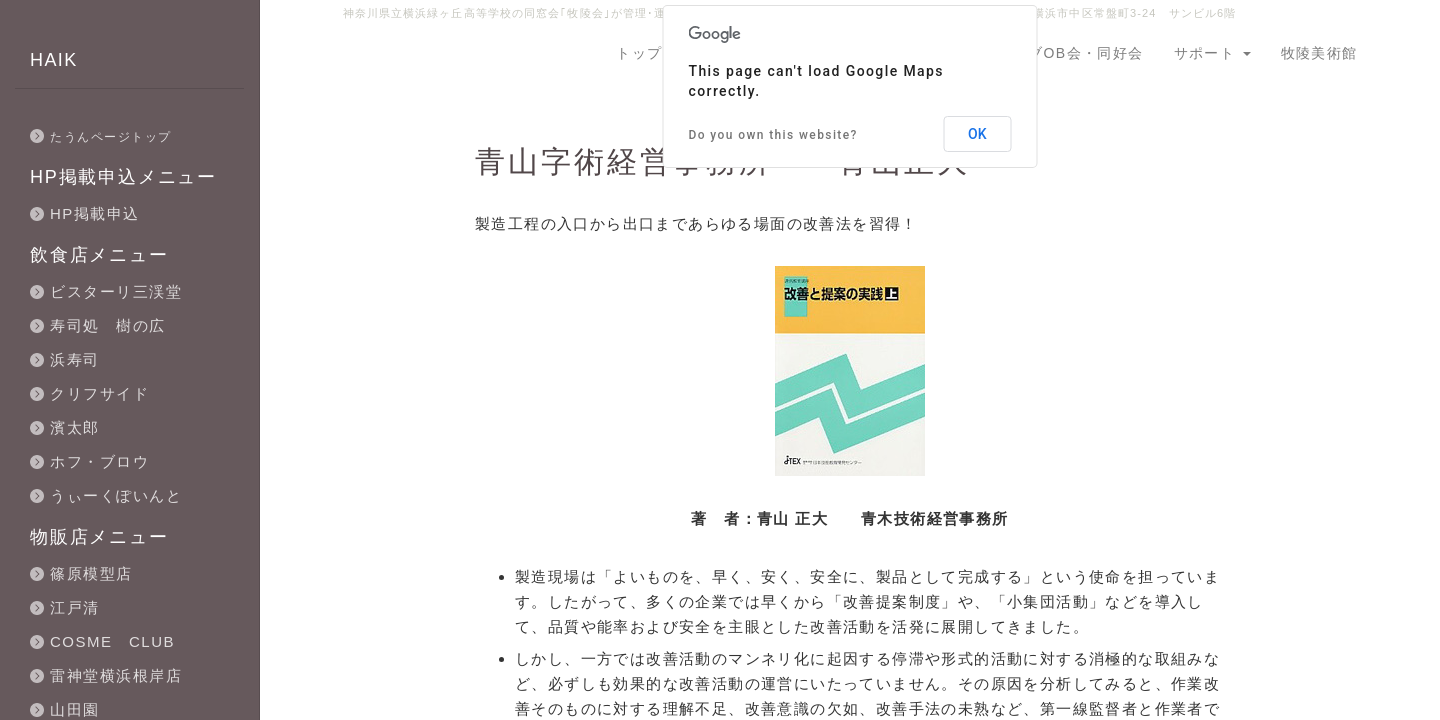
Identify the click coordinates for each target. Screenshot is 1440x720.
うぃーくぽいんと (116, 495)
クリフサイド (99, 393)
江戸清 (75, 607)
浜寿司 (75, 359)
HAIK (54, 60)
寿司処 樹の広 (108, 325)
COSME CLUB (112, 641)
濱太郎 (75, 427)
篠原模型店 (91, 573)
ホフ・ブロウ (99, 461)
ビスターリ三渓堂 (116, 291)
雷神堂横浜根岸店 (116, 675)
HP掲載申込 (95, 213)
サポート (1212, 53)
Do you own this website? (773, 135)
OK (977, 134)
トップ (639, 53)
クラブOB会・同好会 (1070, 53)
